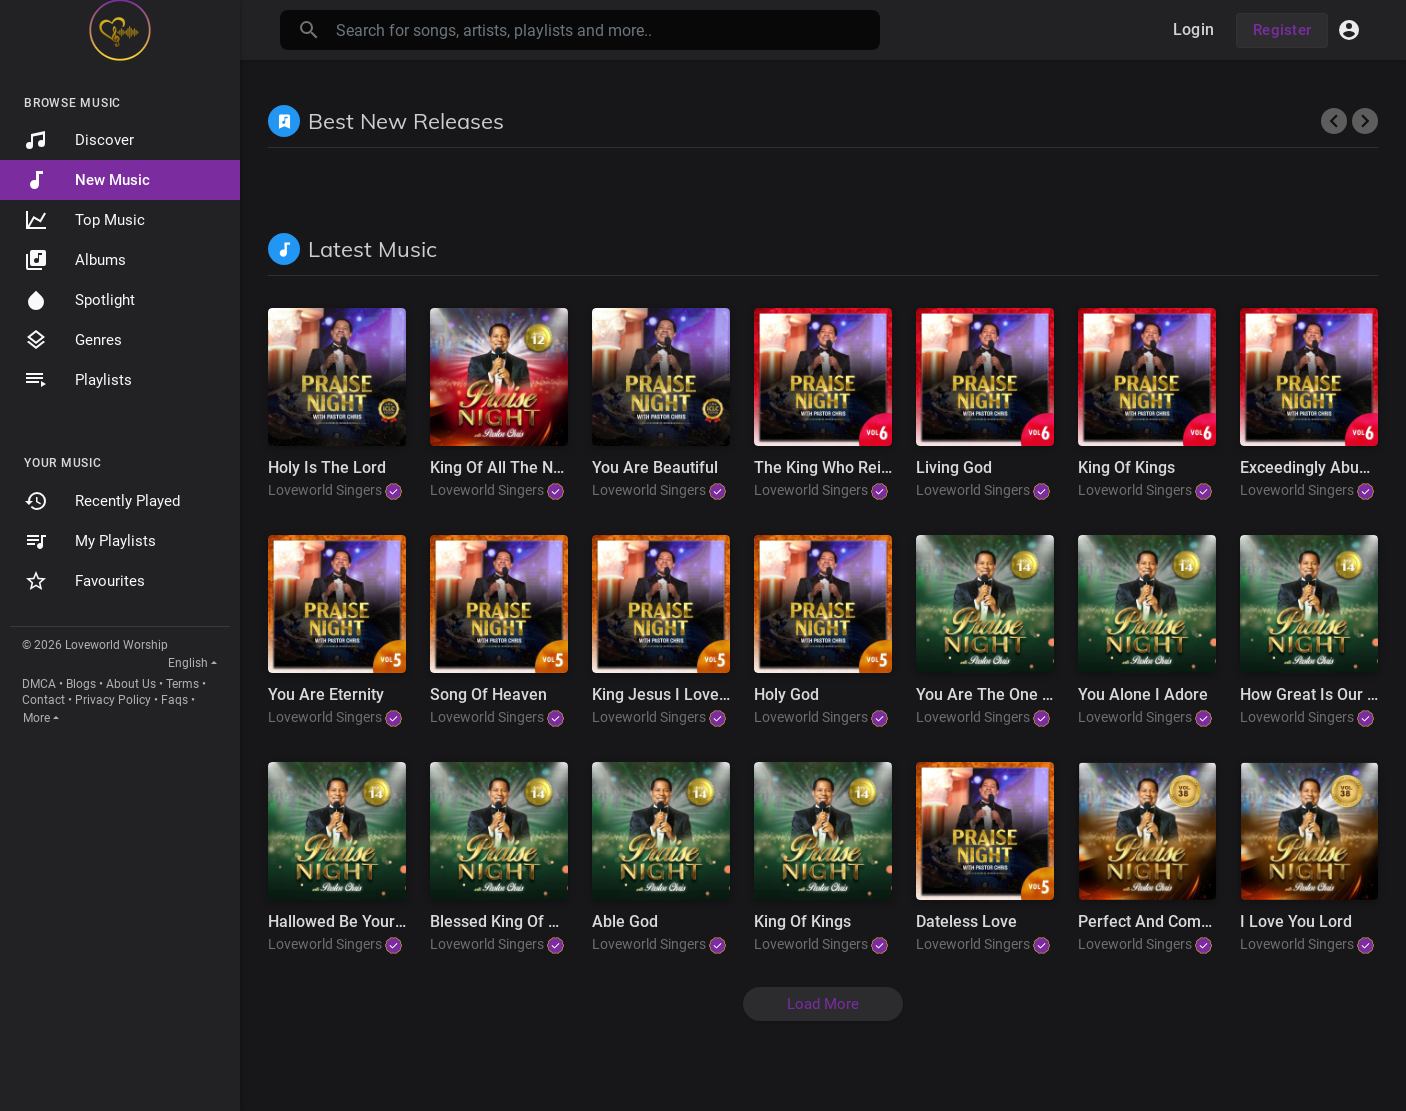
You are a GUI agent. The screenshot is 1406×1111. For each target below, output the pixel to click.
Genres (73, 340)
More (36, 718)
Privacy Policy (113, 700)
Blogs (81, 684)
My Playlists (90, 541)
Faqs (174, 700)
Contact (43, 700)
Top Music (84, 220)
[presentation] (1334, 121)
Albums (75, 260)
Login (1193, 29)
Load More (823, 1004)
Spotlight (79, 300)
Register (1282, 30)
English (188, 663)
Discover (79, 140)
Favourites (84, 581)
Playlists (78, 380)
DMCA (39, 684)
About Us (131, 684)
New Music (87, 180)
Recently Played (102, 501)
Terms (182, 684)
